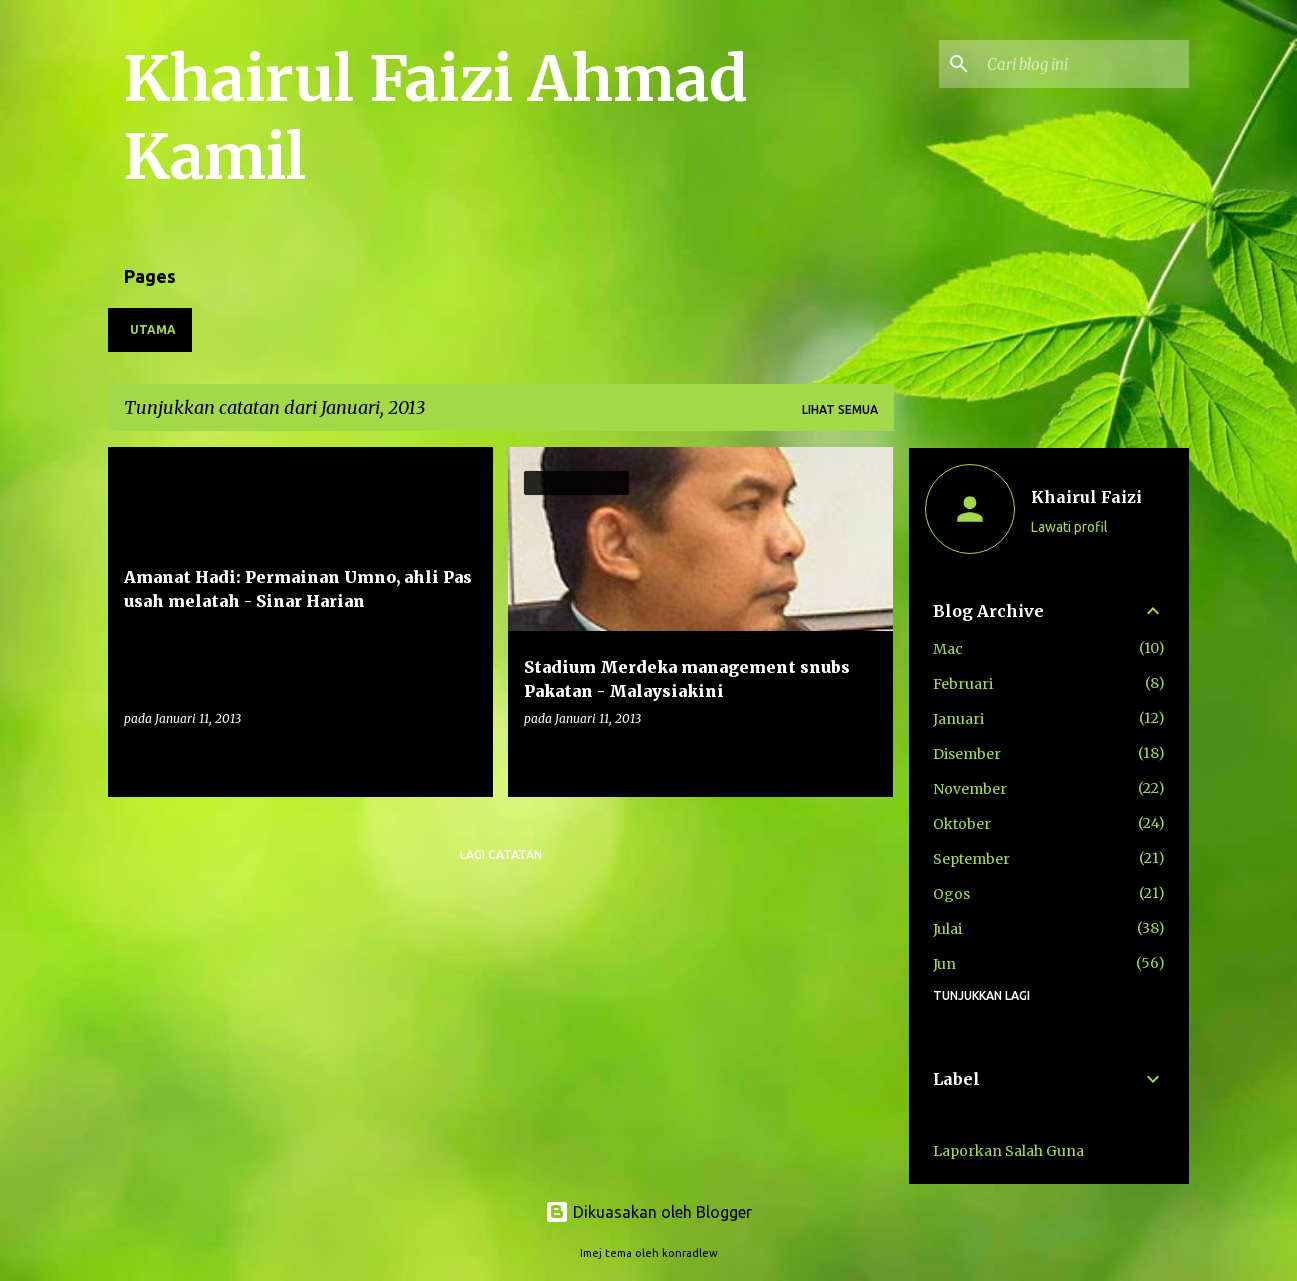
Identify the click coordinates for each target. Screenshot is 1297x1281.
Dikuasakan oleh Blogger (648, 1212)
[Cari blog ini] (1084, 64)
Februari (963, 684)
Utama (153, 329)
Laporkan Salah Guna (1008, 1151)
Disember (967, 754)
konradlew (690, 1253)
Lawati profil (1069, 527)
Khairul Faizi (1086, 497)
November (970, 789)
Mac (948, 649)
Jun (944, 964)
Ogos (951, 894)
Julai (947, 929)
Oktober (962, 824)
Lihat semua (840, 409)
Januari (958, 719)
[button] (465, 759)
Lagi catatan (501, 854)
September (971, 859)
